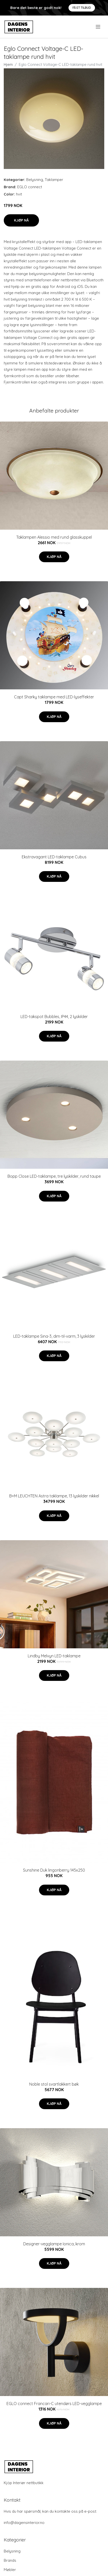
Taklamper (54, 179)
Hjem (8, 64)
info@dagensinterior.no (24, 2522)
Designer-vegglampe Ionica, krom (54, 2243)
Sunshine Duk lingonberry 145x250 (54, 1870)
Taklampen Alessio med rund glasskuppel (54, 537)
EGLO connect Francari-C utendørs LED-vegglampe (54, 2403)
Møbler (10, 2569)
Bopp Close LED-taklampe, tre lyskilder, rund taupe (54, 1176)
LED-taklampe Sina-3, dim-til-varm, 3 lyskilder (54, 1336)
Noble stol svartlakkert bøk (54, 2084)
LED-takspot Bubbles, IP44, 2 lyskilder (54, 1016)
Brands (10, 2560)
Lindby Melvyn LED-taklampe (54, 1655)
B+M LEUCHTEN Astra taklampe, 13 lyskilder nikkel (54, 1495)
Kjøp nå (21, 220)
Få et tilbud (81, 8)
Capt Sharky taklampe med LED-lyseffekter (54, 696)
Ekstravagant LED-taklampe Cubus (54, 856)
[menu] (98, 27)
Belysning (34, 179)
